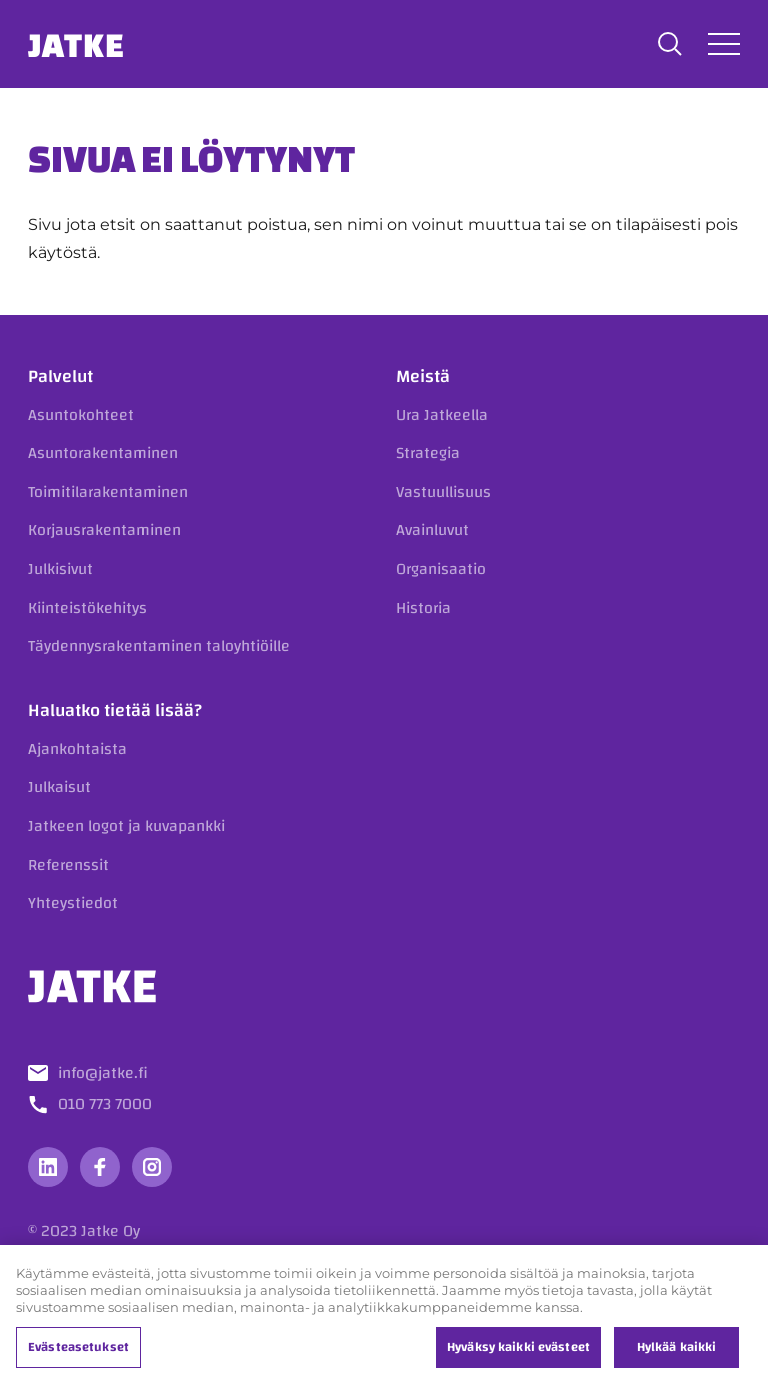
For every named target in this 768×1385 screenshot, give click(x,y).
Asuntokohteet (81, 415)
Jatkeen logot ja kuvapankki (126, 826)
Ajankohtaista (77, 749)
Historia (423, 608)
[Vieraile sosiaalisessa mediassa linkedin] (48, 1167)
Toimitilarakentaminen (108, 492)
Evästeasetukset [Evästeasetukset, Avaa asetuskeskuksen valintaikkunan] (78, 1353)
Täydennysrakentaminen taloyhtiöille (159, 646)
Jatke (76, 44)
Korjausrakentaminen (104, 530)
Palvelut (60, 376)
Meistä (423, 376)
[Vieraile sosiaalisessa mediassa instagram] (152, 1167)
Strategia (428, 453)
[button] (670, 44)
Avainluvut (432, 530)
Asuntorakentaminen (103, 453)
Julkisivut (60, 569)
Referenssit (68, 865)
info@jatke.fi (103, 1073)
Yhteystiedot (73, 903)
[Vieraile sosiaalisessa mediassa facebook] (100, 1167)
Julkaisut (59, 787)
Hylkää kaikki (677, 1353)
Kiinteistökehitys (87, 608)
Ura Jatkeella (442, 415)
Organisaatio (441, 569)
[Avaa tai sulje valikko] (724, 43)
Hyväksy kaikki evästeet (518, 1353)
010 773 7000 (105, 1104)
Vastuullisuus (443, 492)
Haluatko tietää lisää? (115, 710)
